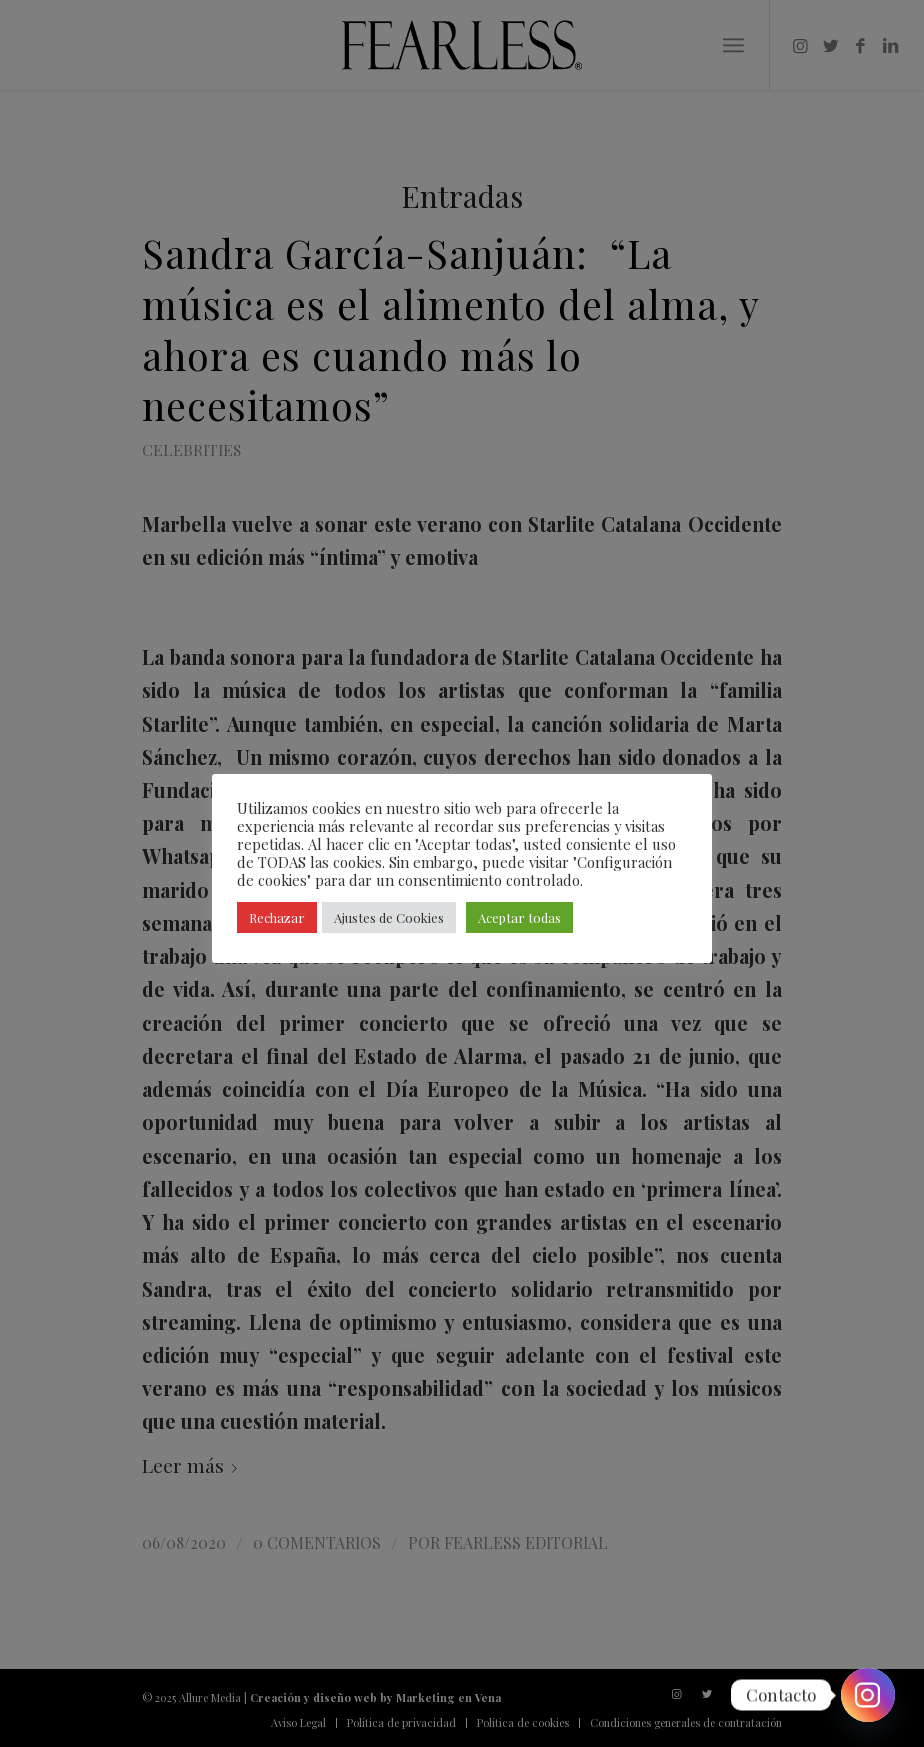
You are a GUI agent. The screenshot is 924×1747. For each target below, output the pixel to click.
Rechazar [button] (277, 917)
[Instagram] (868, 1695)
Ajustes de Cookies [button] (389, 917)
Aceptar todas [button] (519, 917)
